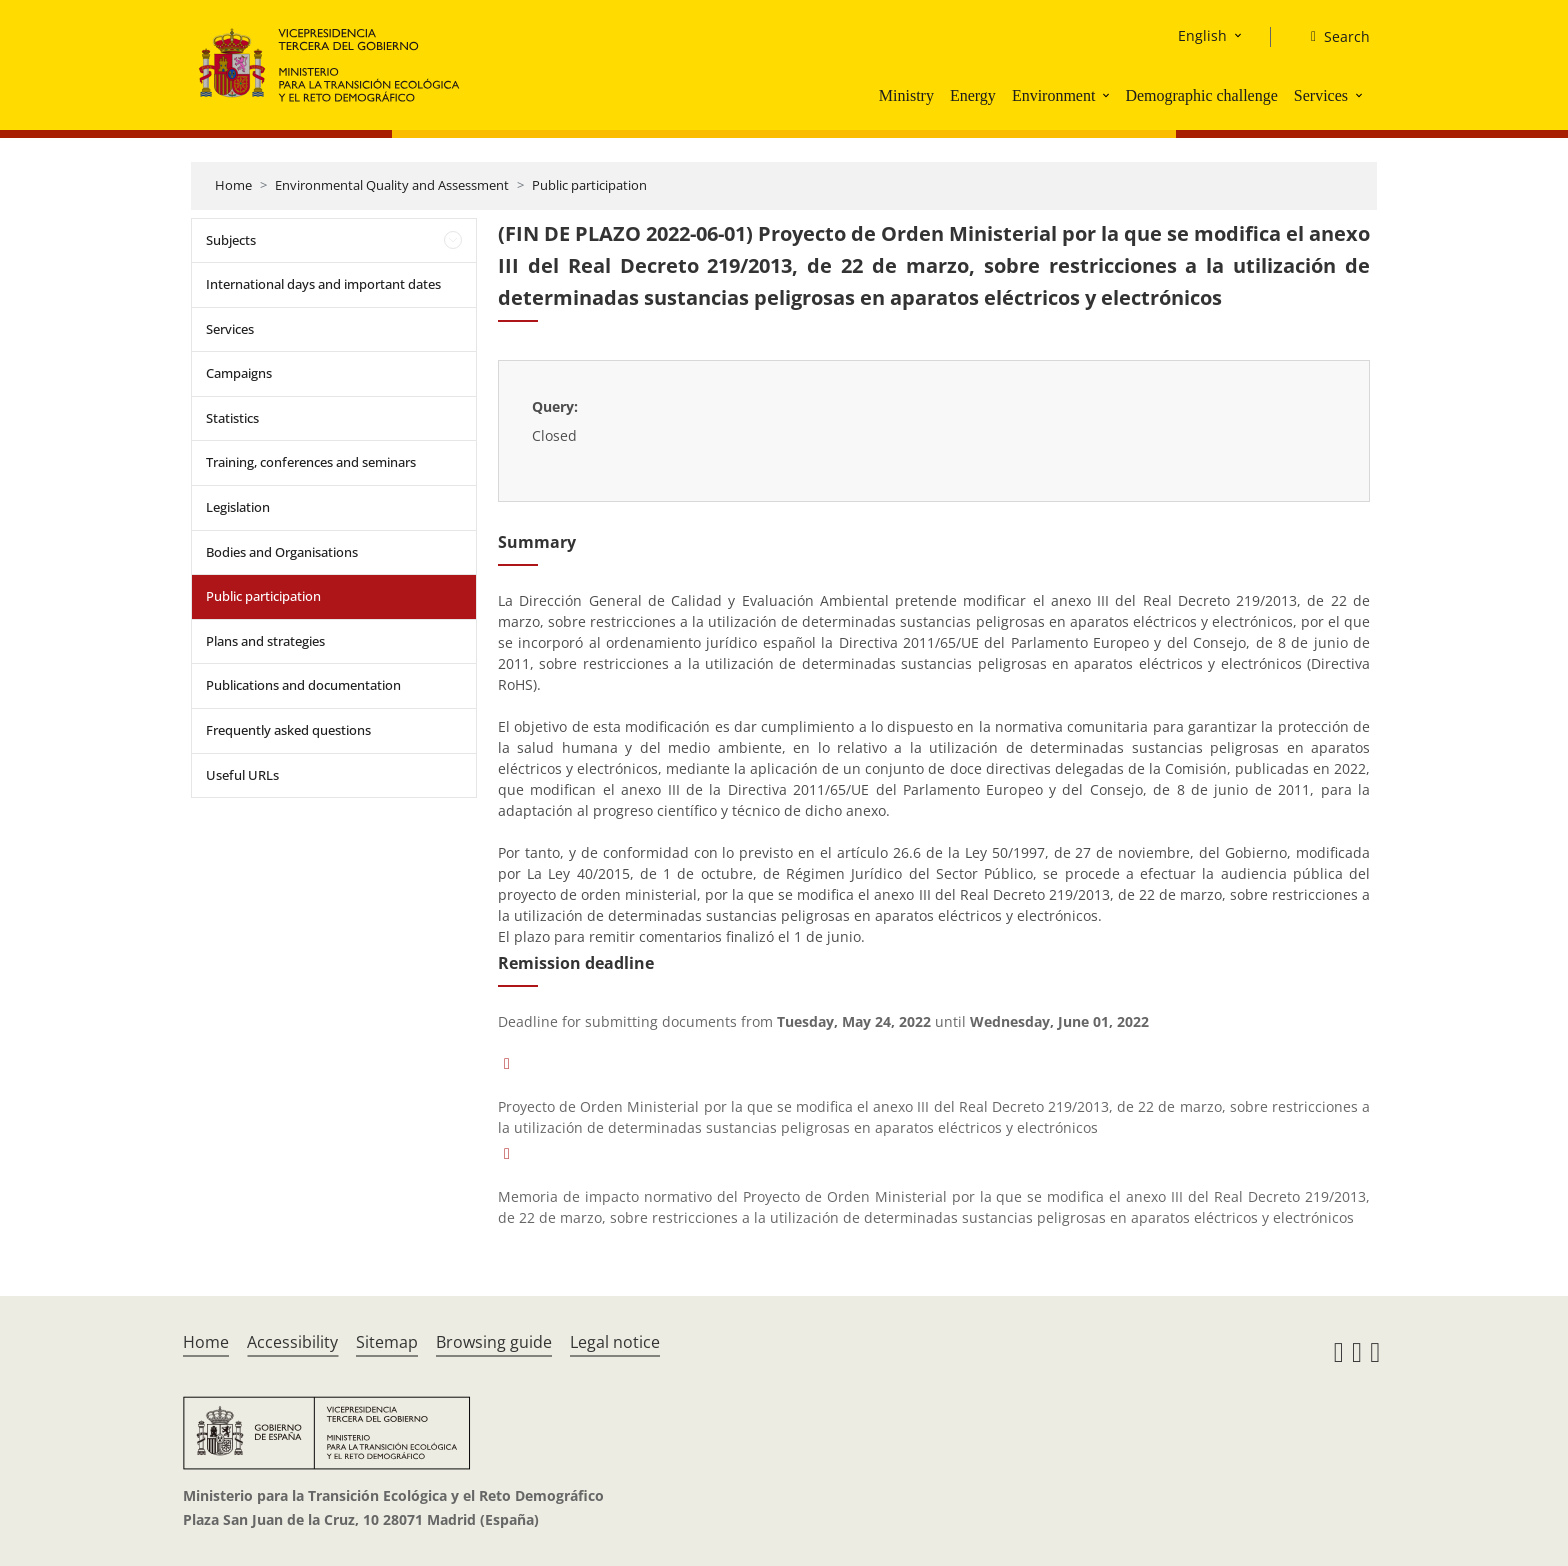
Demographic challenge (1201, 95)
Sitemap (387, 1342)
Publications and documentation (303, 685)
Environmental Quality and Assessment (392, 185)
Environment (1054, 95)
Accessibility (292, 1342)
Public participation (589, 185)
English (1202, 35)
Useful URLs (242, 775)
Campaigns (239, 373)
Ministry (906, 95)
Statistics (232, 418)
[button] (1108, 95)
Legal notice (615, 1342)
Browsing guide (494, 1342)
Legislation (238, 507)
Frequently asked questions (288, 730)
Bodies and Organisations (282, 552)
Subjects (231, 240)
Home (233, 185)
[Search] (1332, 37)
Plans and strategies (265, 641)
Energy (973, 95)
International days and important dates (323, 284)
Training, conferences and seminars (311, 462)
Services (1321, 95)
